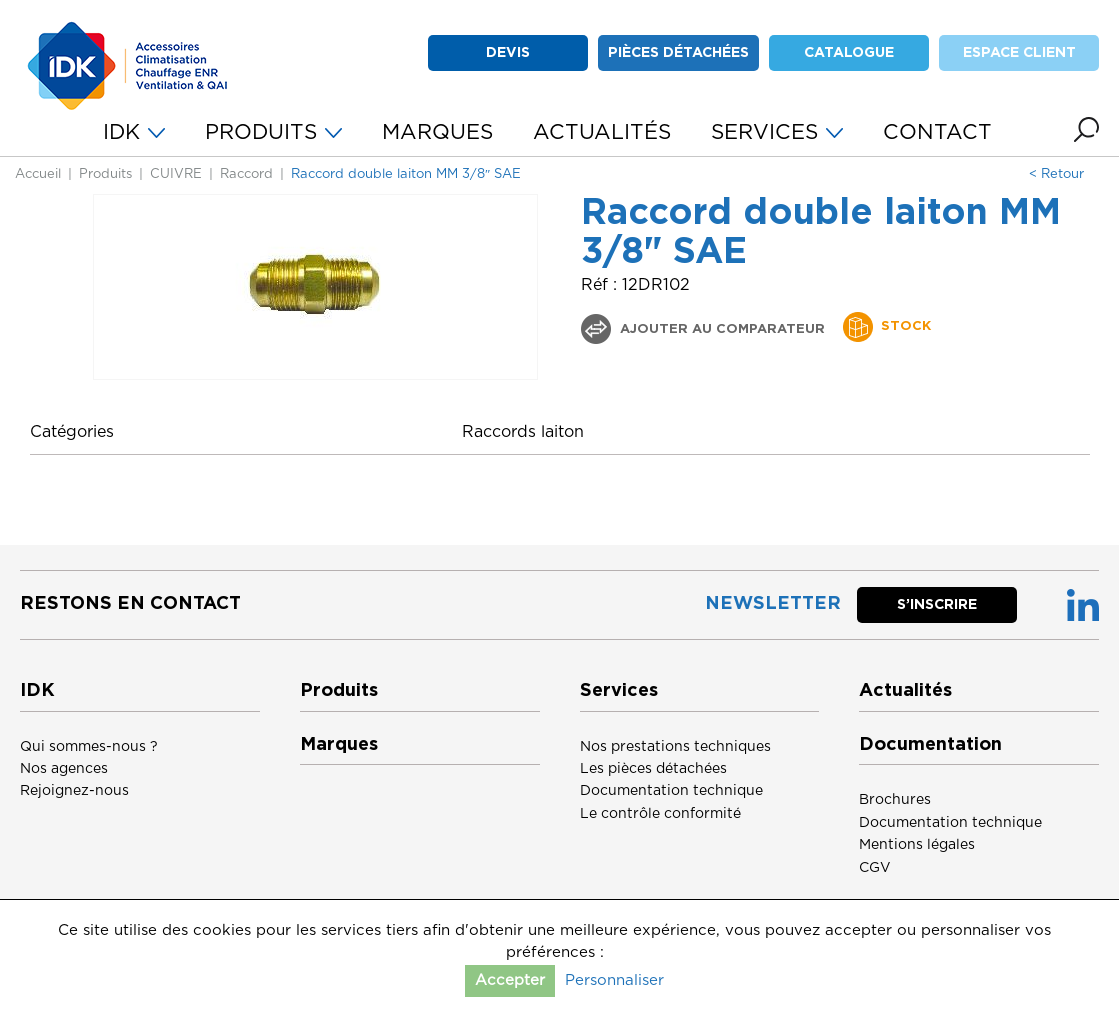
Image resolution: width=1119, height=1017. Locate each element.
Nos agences (64, 769)
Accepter (510, 980)
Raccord (246, 174)
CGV (875, 868)
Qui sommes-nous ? (89, 747)
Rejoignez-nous (74, 791)
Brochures (895, 800)
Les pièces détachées (653, 769)
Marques (339, 745)
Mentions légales (917, 845)
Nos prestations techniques (675, 747)
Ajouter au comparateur (720, 329)
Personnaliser (614, 980)
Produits (105, 174)
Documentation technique (671, 791)
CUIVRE (176, 174)
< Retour (1056, 174)
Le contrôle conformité (660, 814)
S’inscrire (937, 605)
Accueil (38, 174)
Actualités (905, 691)
